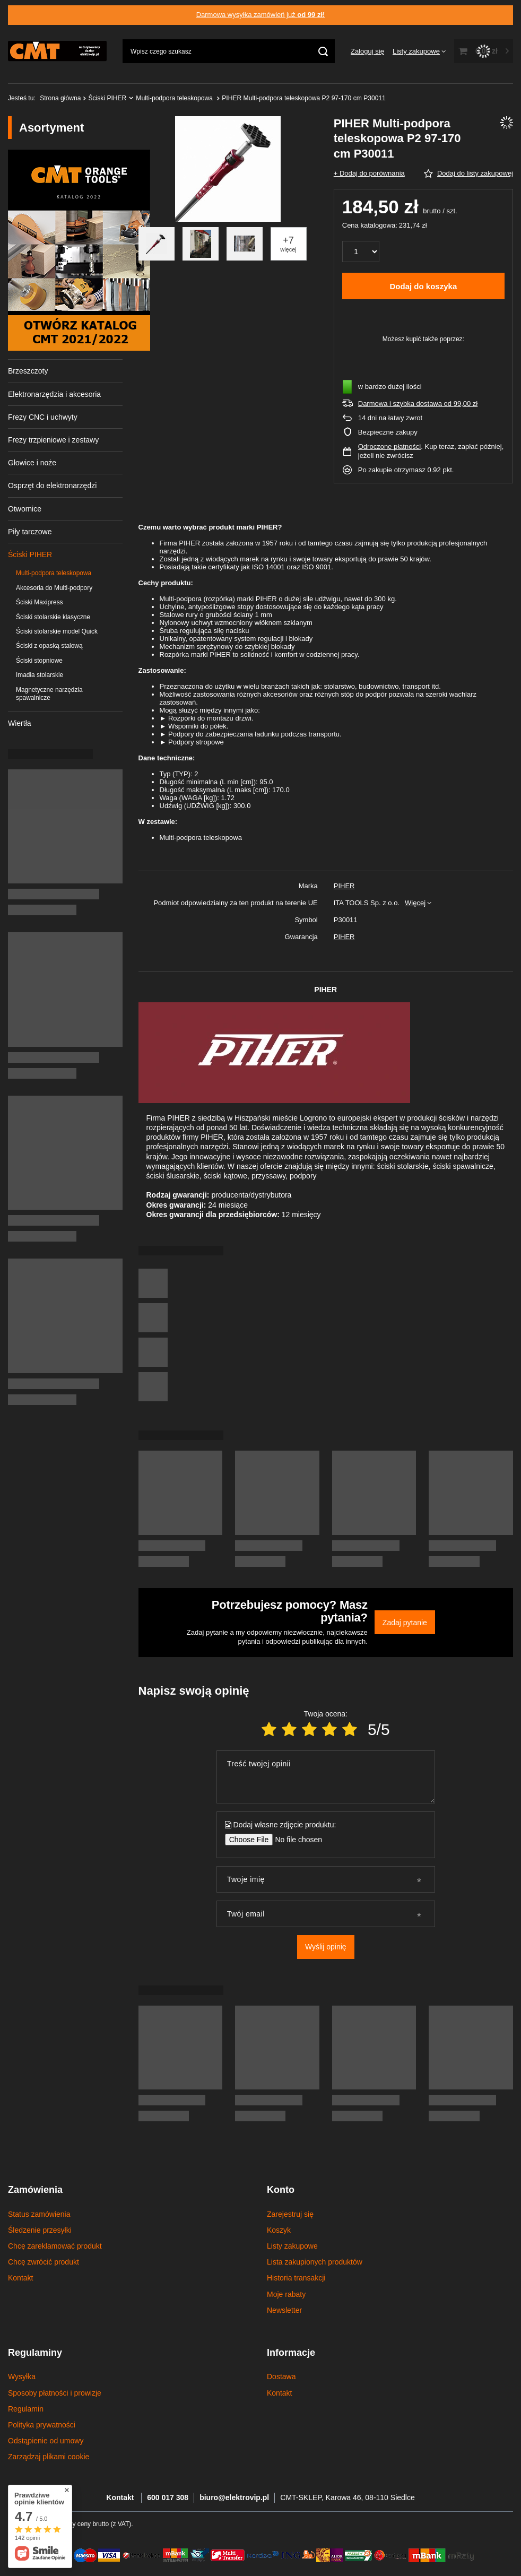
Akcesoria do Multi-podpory (54, 588)
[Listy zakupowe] (419, 51)
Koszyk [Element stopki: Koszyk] (279, 2230)
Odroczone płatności (389, 446)
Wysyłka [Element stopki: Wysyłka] (22, 2376)
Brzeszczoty (28, 371)
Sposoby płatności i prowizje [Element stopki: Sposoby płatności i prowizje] (54, 2393)
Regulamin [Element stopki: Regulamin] (26, 2409)
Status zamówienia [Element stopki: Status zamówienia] (39, 2214)
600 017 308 (167, 2497)
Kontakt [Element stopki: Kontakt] (20, 2278)
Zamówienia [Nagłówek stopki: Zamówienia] (35, 2189)
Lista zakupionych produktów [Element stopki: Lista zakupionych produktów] (314, 2262)
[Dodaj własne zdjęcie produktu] (295, 1839)
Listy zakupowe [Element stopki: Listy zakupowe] (292, 2246)
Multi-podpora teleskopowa (175, 98)
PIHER (344, 886)
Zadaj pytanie (405, 1622)
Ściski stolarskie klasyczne (53, 617)
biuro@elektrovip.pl (234, 2497)
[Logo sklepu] (57, 51)
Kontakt (121, 2497)
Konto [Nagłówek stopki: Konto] (280, 2189)
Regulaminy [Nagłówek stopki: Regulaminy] (35, 2352)
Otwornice (24, 509)
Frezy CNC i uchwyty (42, 417)
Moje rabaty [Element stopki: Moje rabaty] (286, 2294)
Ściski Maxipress (39, 602)
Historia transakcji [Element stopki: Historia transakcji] (296, 2278)
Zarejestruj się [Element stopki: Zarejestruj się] (290, 2214)
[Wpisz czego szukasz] (229, 51)
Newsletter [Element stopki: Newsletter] (284, 2310)
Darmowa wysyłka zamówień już (260, 15)
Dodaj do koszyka (423, 286)
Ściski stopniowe (39, 660)
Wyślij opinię (325, 1946)
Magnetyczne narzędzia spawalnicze (49, 693)
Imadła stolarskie (39, 675)
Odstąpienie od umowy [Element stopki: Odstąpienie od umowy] (45, 2440)
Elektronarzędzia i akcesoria (54, 394)
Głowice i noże (32, 462)
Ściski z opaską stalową (49, 645)
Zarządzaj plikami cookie (48, 2456)
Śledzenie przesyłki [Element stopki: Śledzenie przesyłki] (40, 2230)
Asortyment (51, 127)
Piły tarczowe (29, 531)
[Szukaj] (323, 51)
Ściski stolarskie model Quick (57, 631)
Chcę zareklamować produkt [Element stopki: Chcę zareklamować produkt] (55, 2246)
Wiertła (19, 723)
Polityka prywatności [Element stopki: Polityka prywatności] (41, 2425)
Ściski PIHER (107, 98)
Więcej (415, 903)
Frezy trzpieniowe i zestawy (53, 440)
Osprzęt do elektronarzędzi (52, 485)
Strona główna (60, 98)
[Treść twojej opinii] (325, 1776)
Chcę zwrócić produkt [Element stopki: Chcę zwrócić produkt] (43, 2262)
